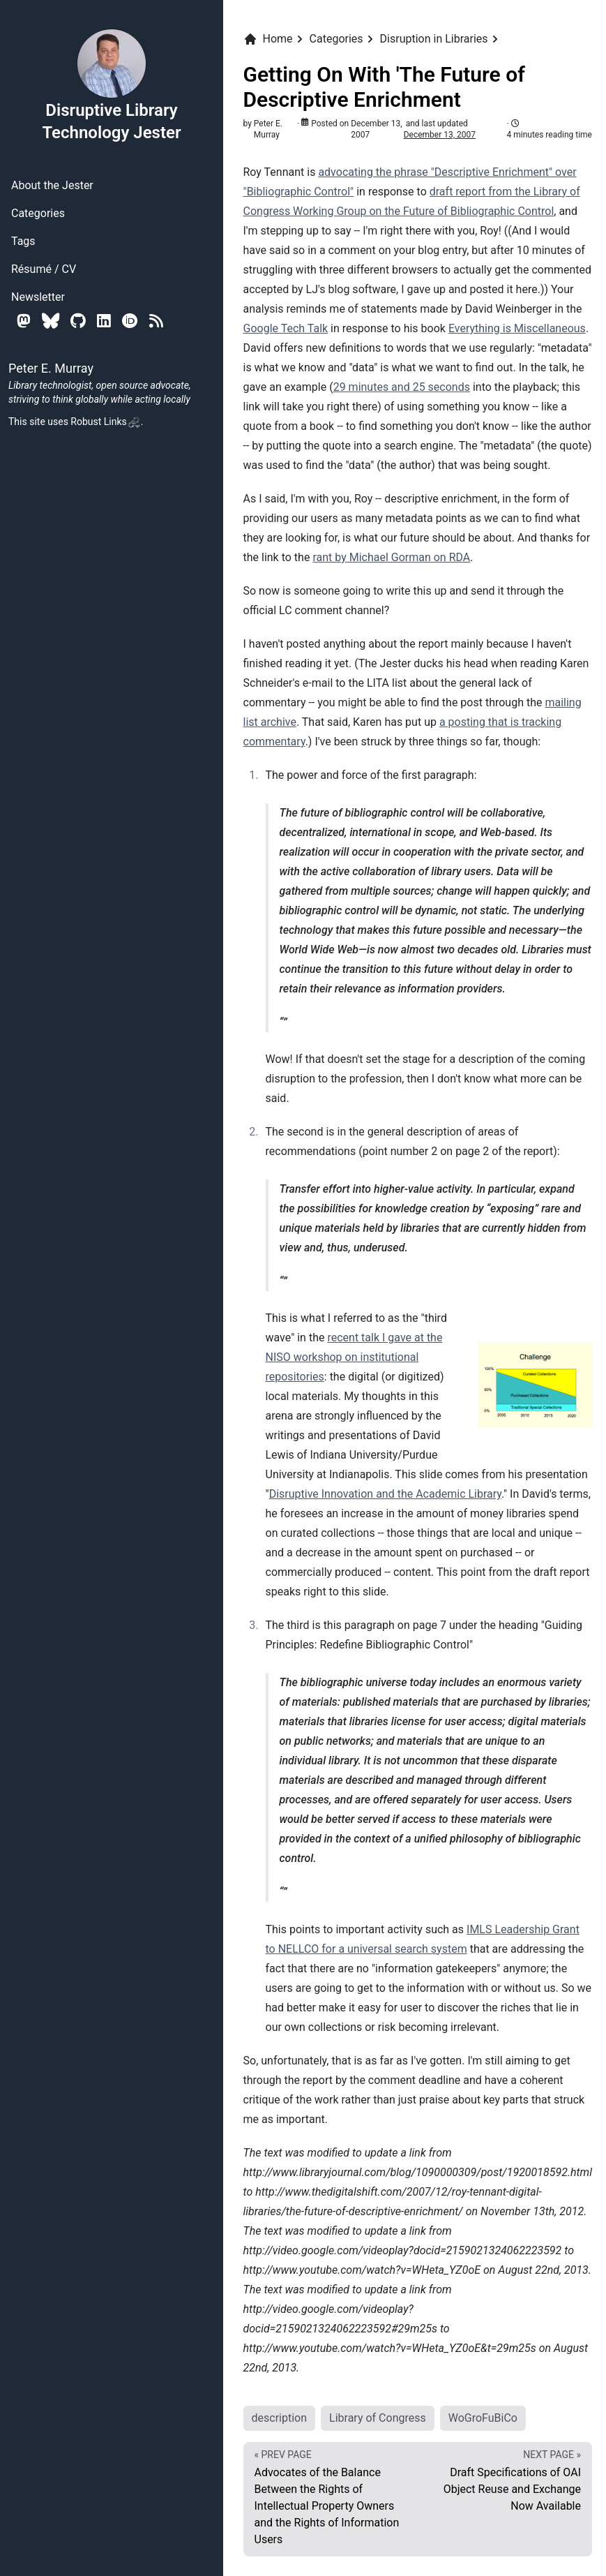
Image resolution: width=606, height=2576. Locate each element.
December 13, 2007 (440, 135)
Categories (38, 213)
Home (268, 39)
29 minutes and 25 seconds (401, 387)
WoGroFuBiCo (482, 2418)
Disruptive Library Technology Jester (111, 85)
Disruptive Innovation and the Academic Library (385, 1494)
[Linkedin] (104, 320)
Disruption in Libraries (434, 38)
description (280, 2418)
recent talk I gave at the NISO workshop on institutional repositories (354, 1357)
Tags (23, 241)
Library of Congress (377, 2418)
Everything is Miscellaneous (517, 328)
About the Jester (52, 185)
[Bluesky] (50, 320)
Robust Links (105, 421)
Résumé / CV (43, 269)
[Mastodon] (24, 320)
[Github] (78, 320)
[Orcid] (130, 320)
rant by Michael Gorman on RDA (391, 557)
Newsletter (38, 297)
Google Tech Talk (285, 328)
